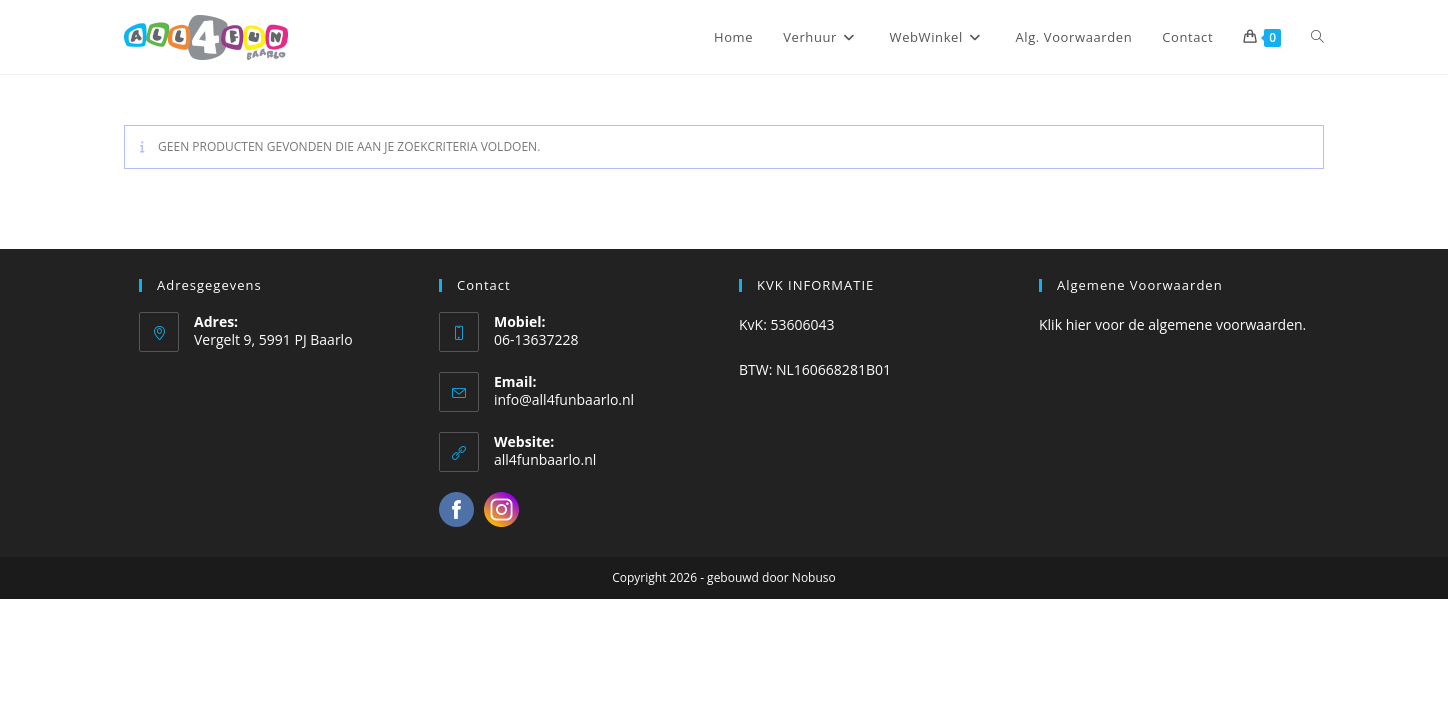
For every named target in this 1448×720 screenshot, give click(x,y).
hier (1079, 324)
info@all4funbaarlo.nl (564, 399)
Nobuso (814, 577)
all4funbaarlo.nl (545, 459)
